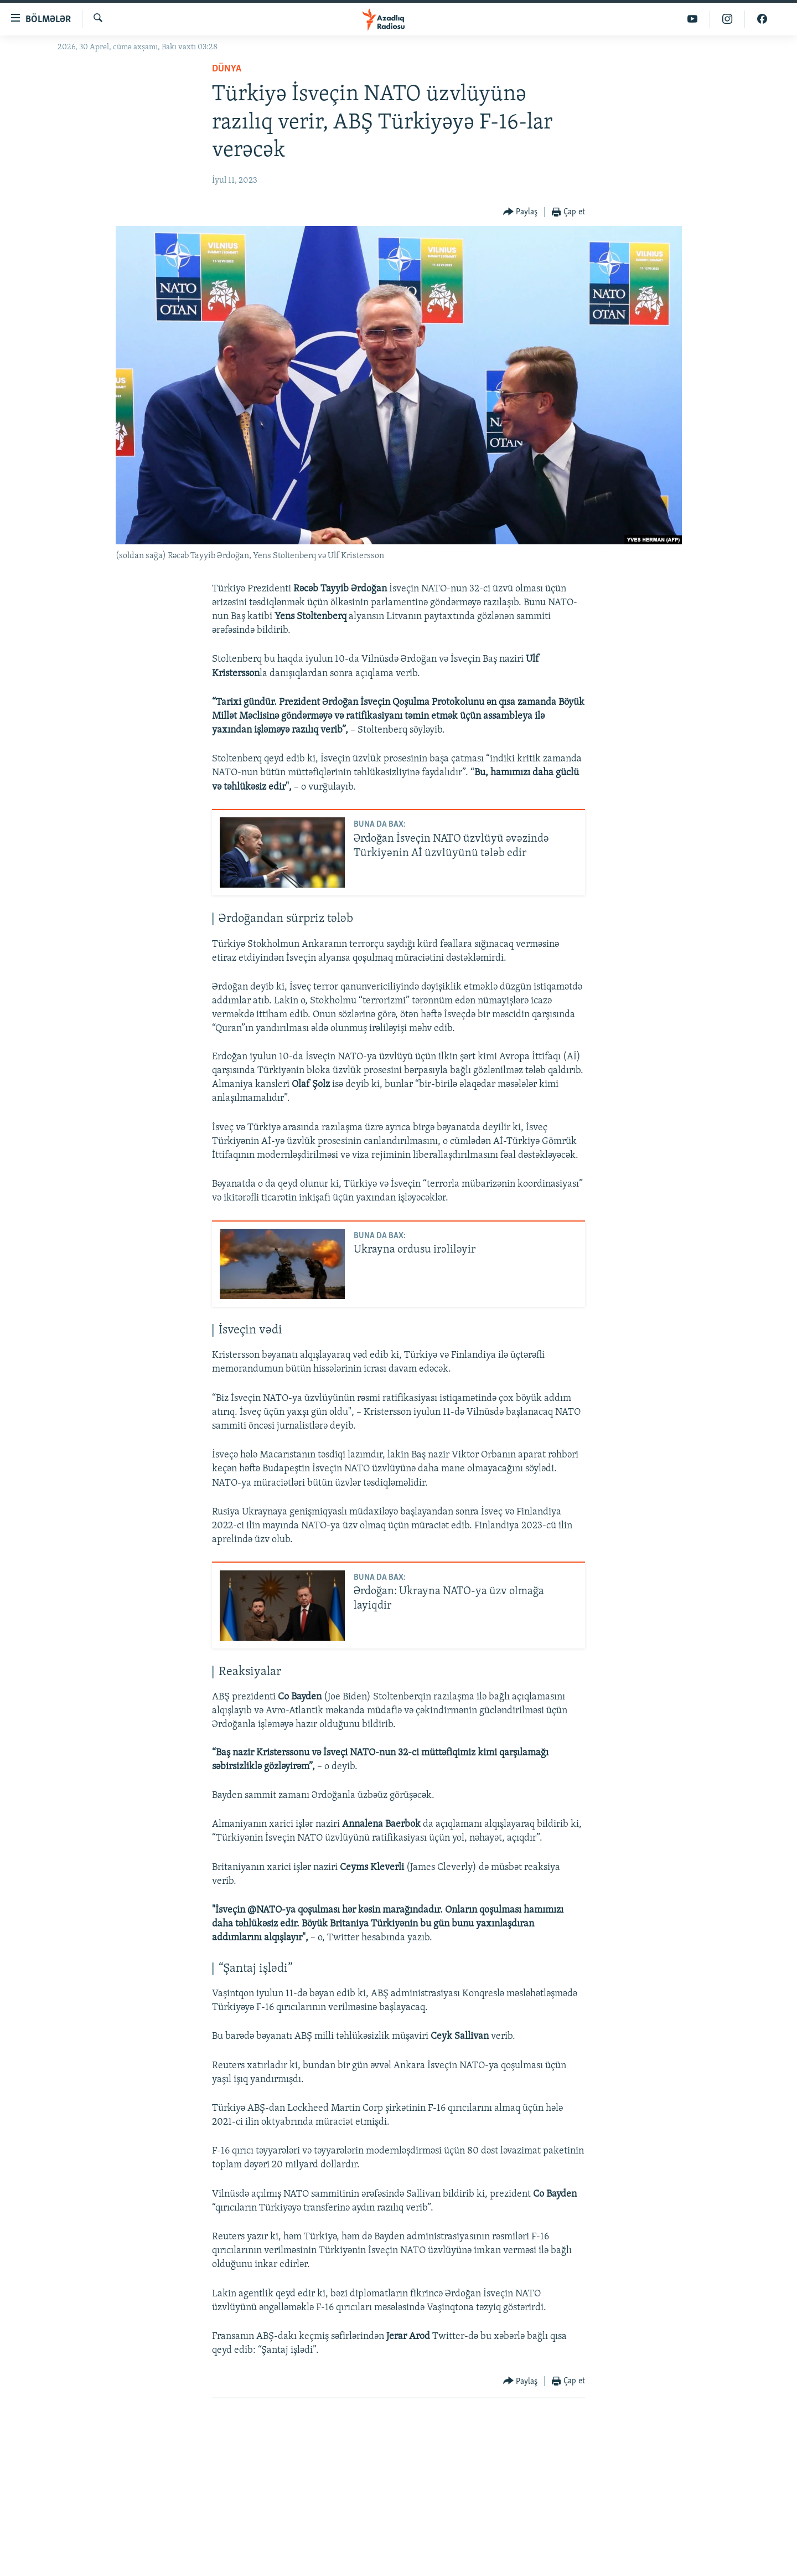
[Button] (520, 212)
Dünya (226, 69)
